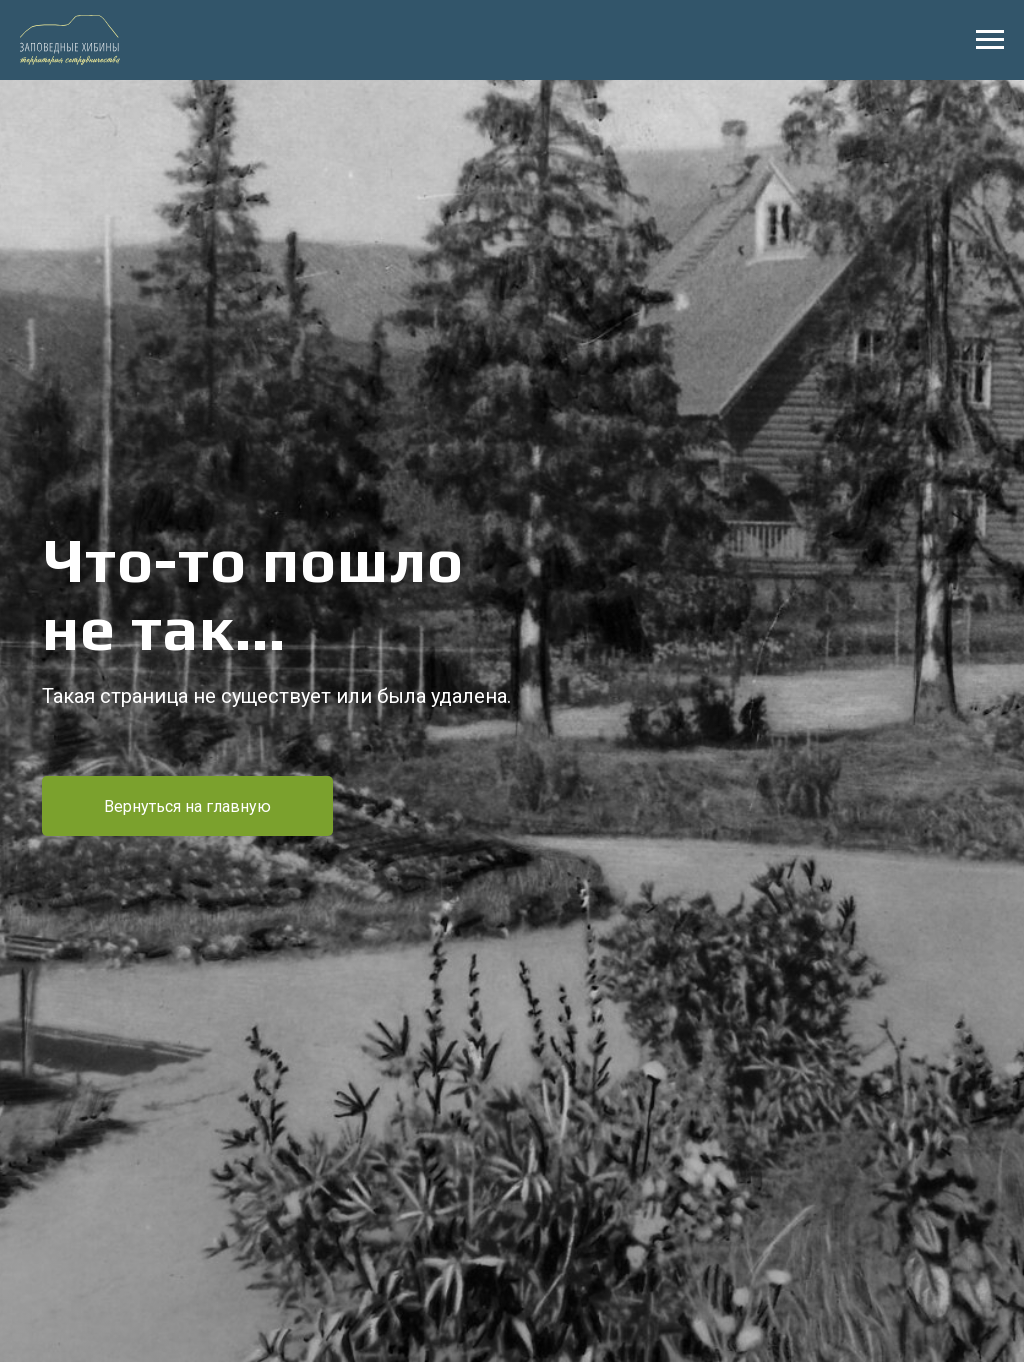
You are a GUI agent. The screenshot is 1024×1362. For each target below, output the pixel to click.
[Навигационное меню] (990, 40)
